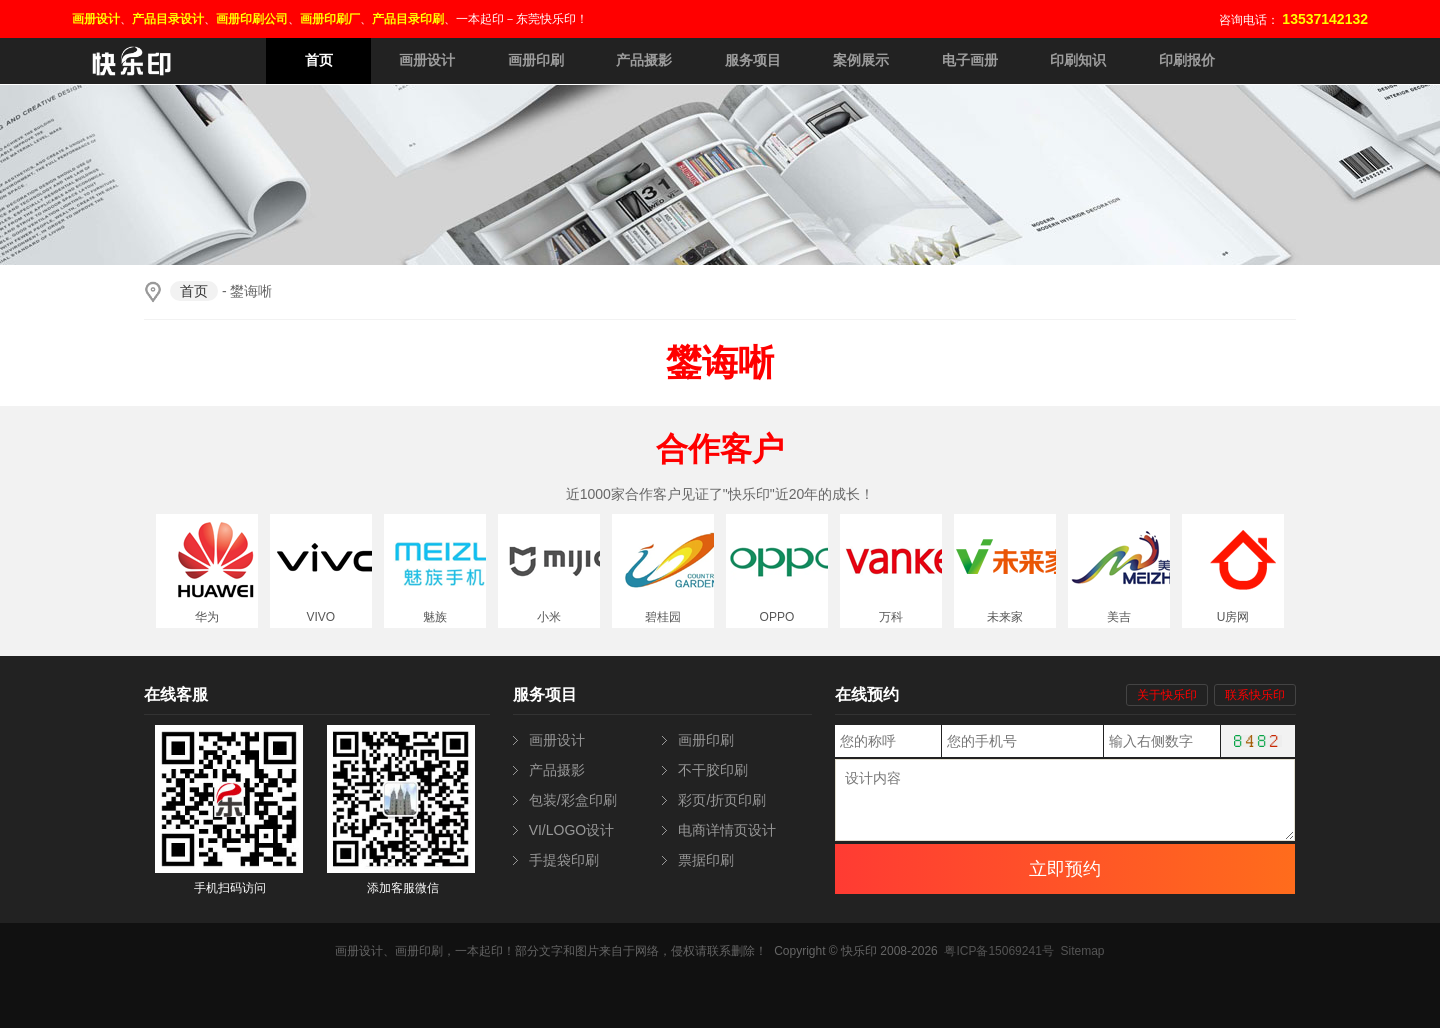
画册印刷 (536, 60)
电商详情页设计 (727, 830)
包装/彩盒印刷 (573, 800)
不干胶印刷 (713, 770)
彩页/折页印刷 (722, 800)
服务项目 (753, 60)
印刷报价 (1187, 60)
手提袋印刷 (564, 860)
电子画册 (970, 60)
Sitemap (1082, 951)
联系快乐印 (1255, 695)
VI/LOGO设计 (572, 830)
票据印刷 (706, 860)
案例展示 (861, 60)
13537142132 (1325, 19)
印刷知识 (1078, 60)
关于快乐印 (1167, 695)
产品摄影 (644, 60)
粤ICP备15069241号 (998, 951)
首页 (319, 60)
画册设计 (427, 60)
